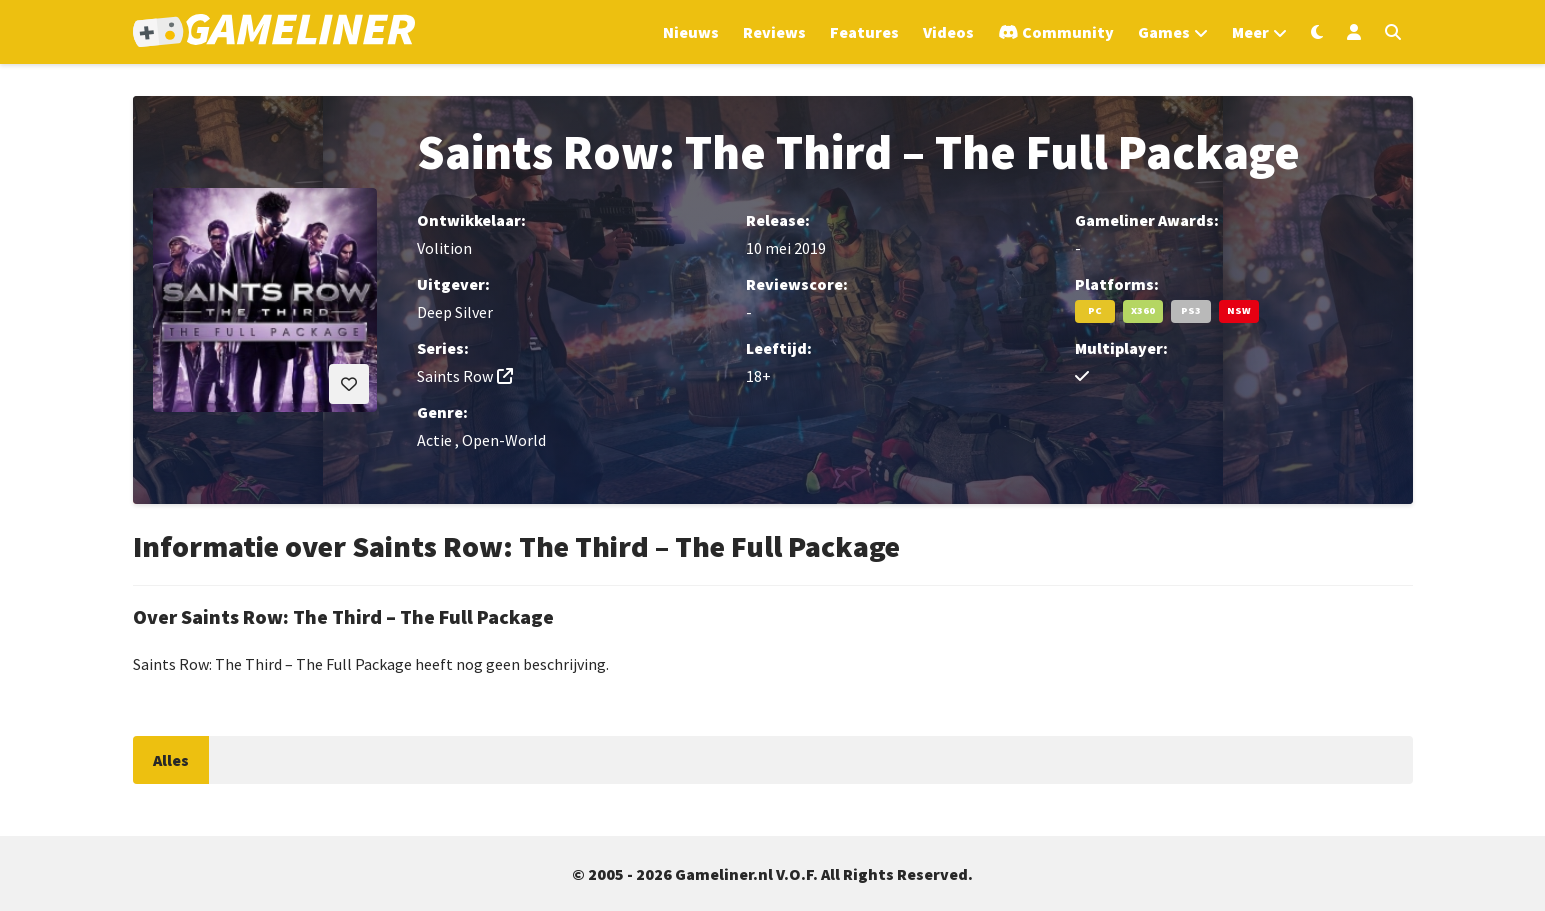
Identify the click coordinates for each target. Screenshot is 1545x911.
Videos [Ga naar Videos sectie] (948, 32)
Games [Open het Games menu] (1164, 32)
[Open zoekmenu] (1393, 32)
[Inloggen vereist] (349, 384)
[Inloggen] (1354, 32)
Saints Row (455, 376)
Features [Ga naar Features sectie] (864, 32)
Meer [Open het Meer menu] (1250, 32)
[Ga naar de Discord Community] (1056, 32)
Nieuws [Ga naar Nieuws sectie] (691, 32)
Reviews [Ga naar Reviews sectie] (774, 32)
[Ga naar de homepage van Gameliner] (274, 32)
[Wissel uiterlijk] (1317, 32)
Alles (171, 760)
